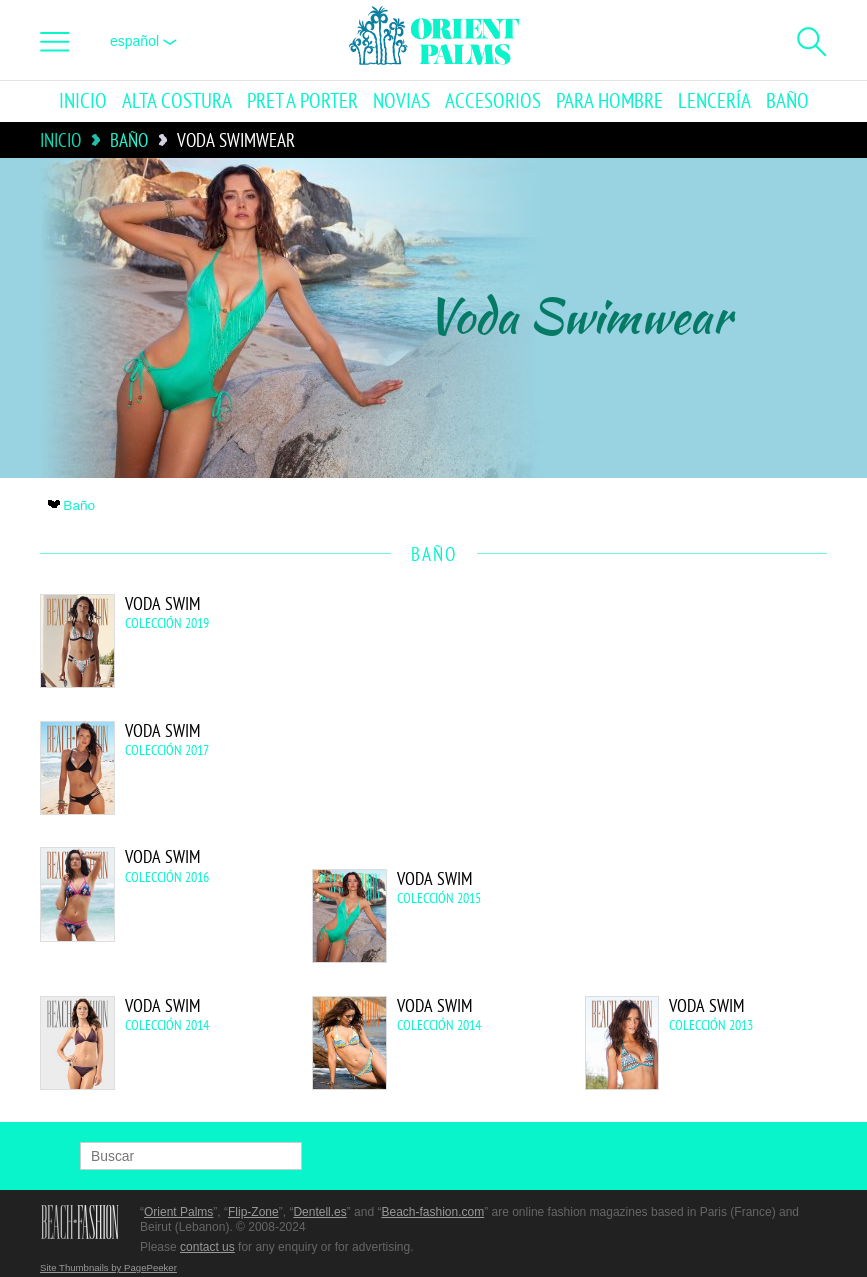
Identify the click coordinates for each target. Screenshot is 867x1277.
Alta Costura (177, 101)
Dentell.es (319, 1212)
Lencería (714, 101)
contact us (207, 1247)
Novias (401, 101)
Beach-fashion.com (432, 1212)
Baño (787, 101)
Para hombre (609, 101)
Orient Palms (178, 1212)
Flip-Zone (253, 1212)
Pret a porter (302, 101)
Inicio (83, 101)
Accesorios (493, 101)
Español (143, 41)
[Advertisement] (657, 729)
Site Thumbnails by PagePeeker (108, 1267)
